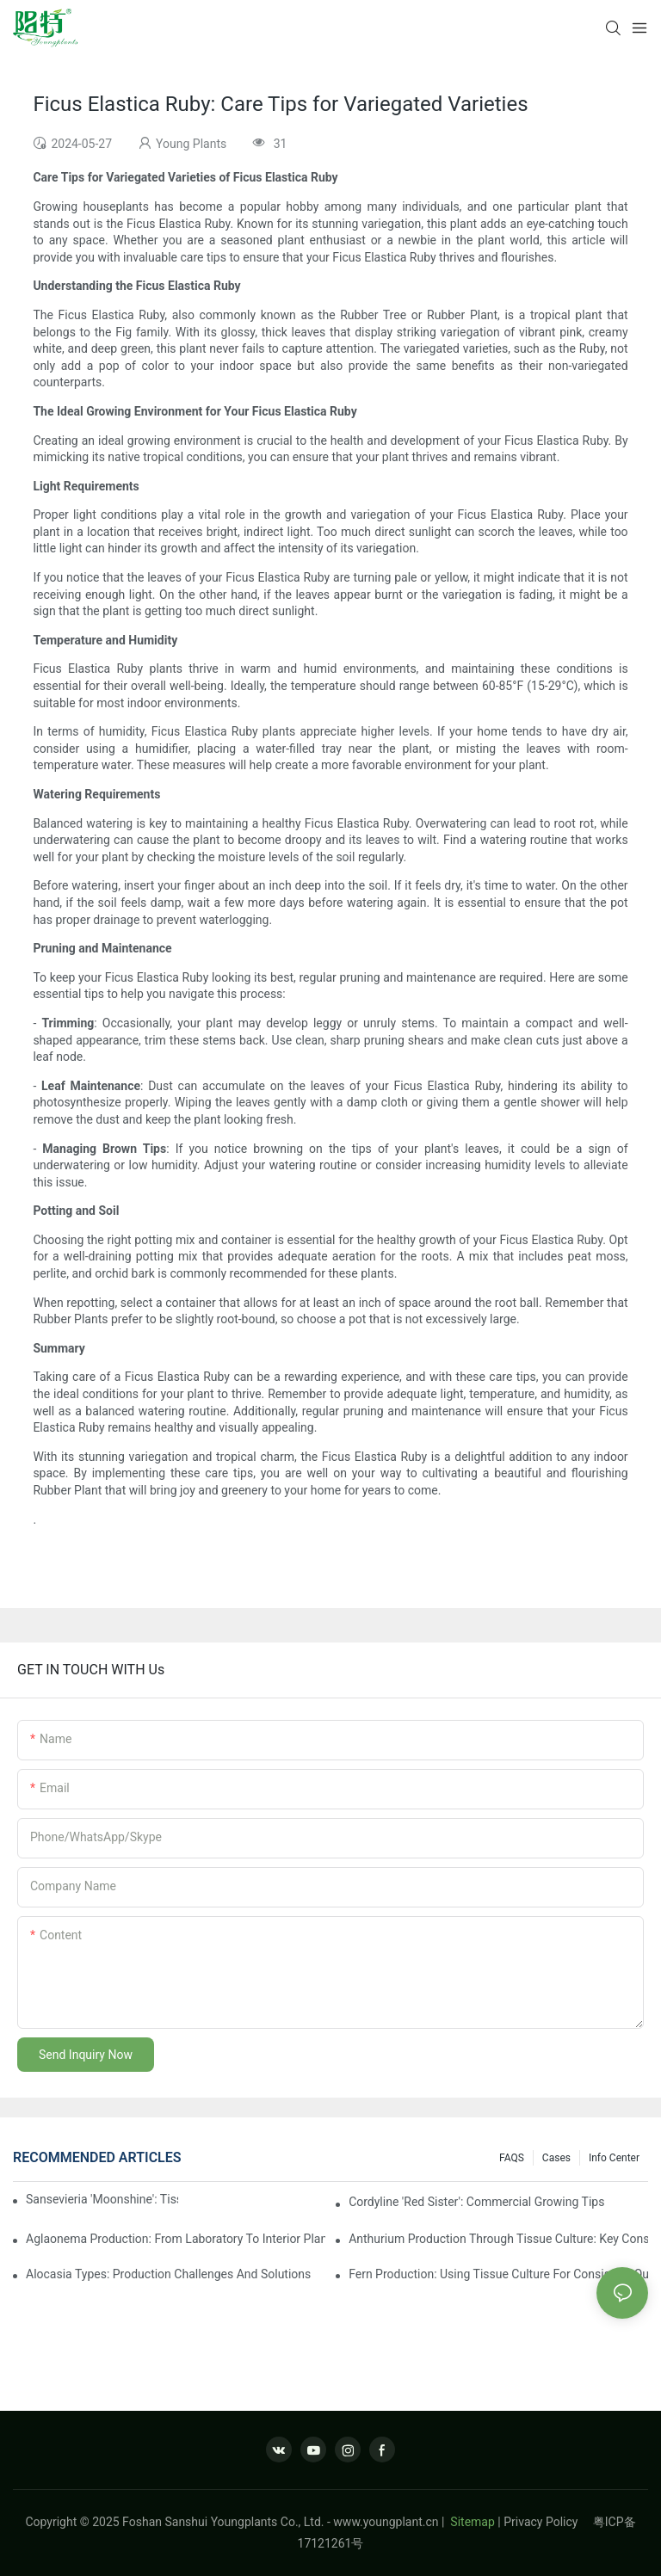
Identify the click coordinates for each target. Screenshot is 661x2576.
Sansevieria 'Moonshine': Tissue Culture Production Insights (102, 2199)
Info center (614, 2158)
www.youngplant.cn (385, 2522)
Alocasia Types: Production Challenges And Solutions (168, 2274)
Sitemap (471, 2522)
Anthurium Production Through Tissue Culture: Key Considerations (498, 2239)
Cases (556, 2158)
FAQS (511, 2158)
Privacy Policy (548, 2522)
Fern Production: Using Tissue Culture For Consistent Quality (498, 2274)
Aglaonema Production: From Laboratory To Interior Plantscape (175, 2239)
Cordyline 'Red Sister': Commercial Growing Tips (476, 2202)
